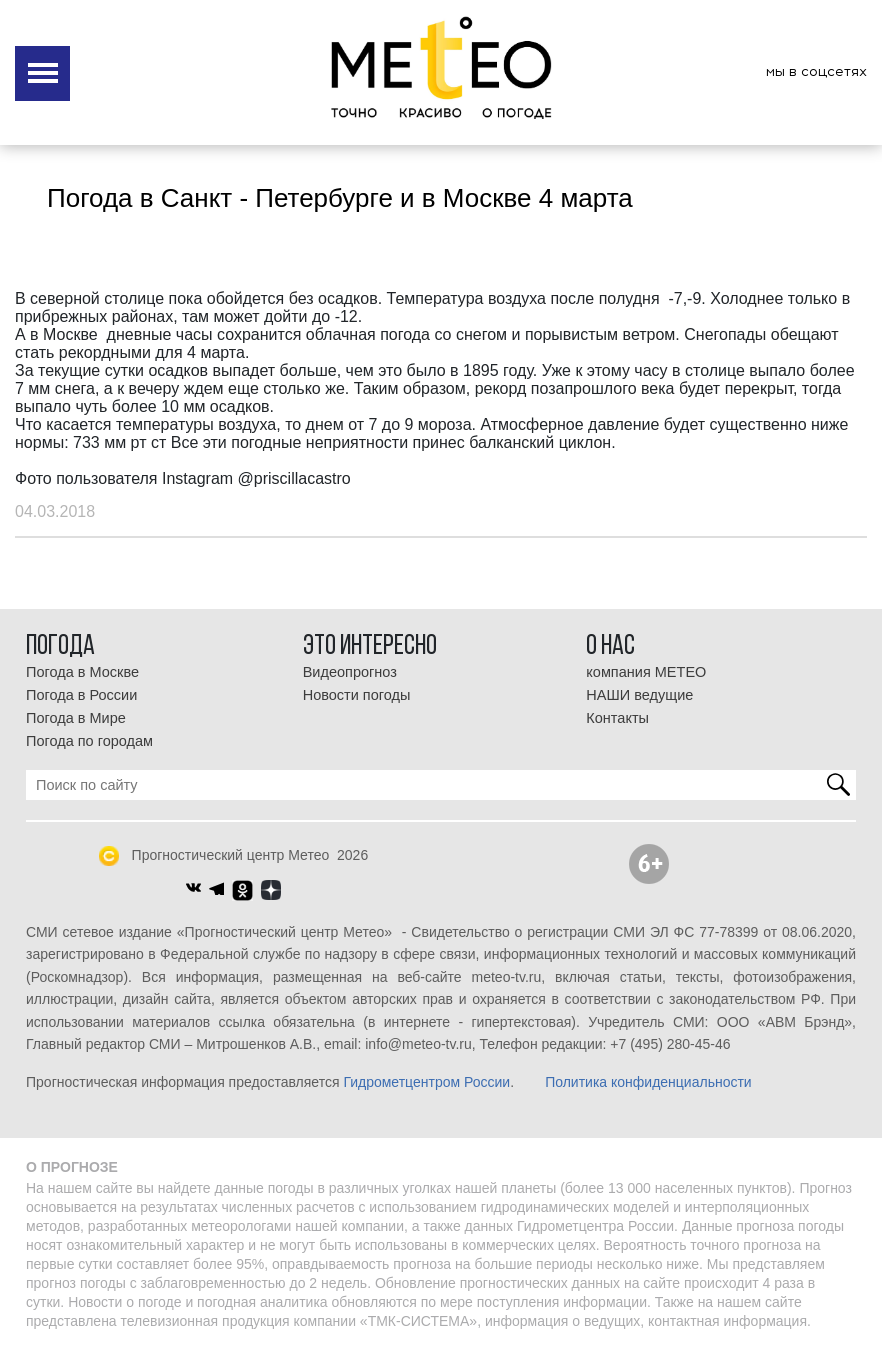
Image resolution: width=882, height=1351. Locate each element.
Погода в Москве (82, 672)
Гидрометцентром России (426, 1082)
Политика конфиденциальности (648, 1082)
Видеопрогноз (350, 672)
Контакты (617, 718)
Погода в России (81, 695)
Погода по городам (89, 741)
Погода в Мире (76, 718)
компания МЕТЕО (646, 672)
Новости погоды (357, 695)
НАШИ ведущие (639, 695)
